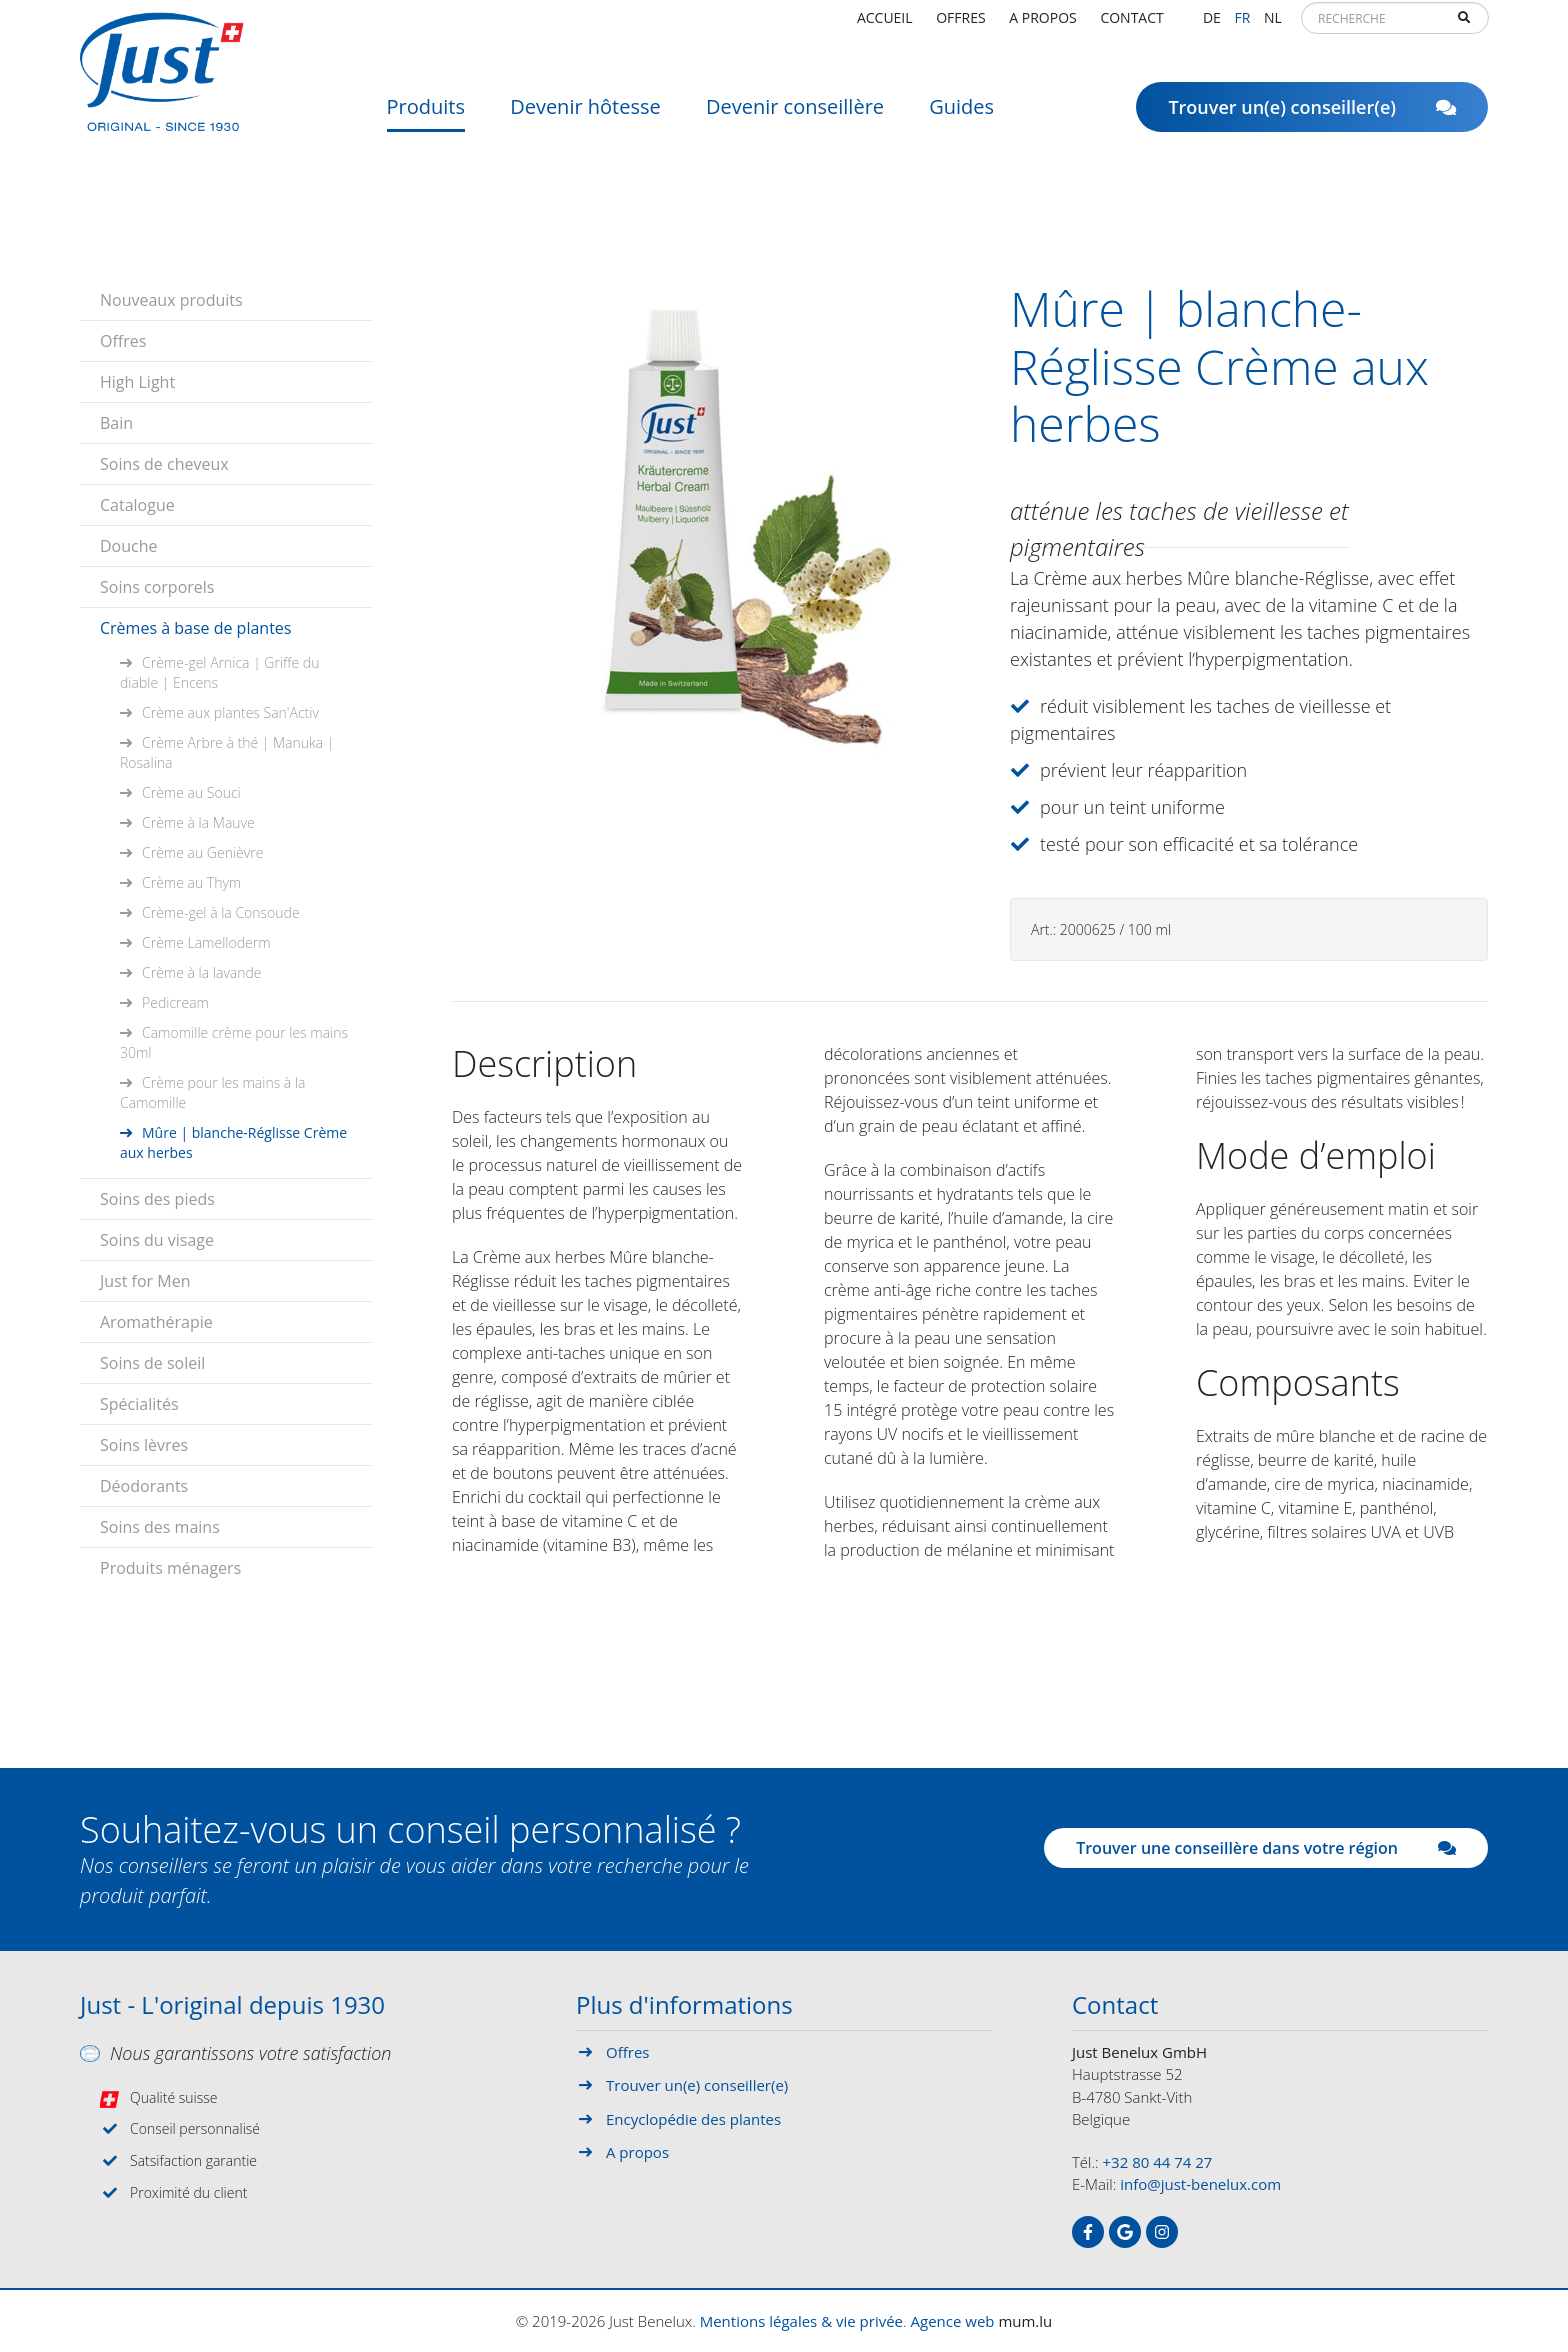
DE (1212, 24)
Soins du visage (157, 1240)
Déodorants (144, 1486)
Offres (960, 24)
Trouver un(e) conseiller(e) (1312, 115)
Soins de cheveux (164, 464)
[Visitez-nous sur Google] (1125, 2232)
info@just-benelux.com (1200, 2184)
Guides (961, 114)
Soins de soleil (152, 1363)
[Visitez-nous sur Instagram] (1162, 2232)
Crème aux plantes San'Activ (230, 712)
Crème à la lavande (202, 972)
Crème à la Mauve (198, 822)
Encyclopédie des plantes (693, 2119)
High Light (137, 382)
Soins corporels (157, 587)
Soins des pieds (157, 1199)
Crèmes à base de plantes (195, 628)
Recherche (1464, 26)
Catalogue (137, 505)
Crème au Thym (191, 882)
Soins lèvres (144, 1445)
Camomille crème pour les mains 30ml (234, 1042)
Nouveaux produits (171, 300)
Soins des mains (160, 1527)
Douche (129, 546)
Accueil (885, 24)
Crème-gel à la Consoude (221, 912)
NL (1273, 24)
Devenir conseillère (795, 114)
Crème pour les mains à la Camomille (212, 1092)
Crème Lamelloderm (206, 942)
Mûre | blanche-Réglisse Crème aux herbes (233, 1142)
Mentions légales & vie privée (801, 2321)
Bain (116, 423)
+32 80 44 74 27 (1158, 2162)
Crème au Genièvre (202, 852)
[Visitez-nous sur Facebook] (1088, 2232)
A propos (1042, 24)
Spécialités (139, 1404)
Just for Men (145, 1281)
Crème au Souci (191, 792)
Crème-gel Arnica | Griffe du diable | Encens (219, 672)
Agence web (953, 2321)
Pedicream (175, 1002)
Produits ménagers (170, 1568)
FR (1242, 24)
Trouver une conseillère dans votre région (1266, 1848)
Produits (426, 114)
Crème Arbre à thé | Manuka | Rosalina (227, 752)
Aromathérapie (156, 1322)
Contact (1131, 24)
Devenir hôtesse (585, 114)
